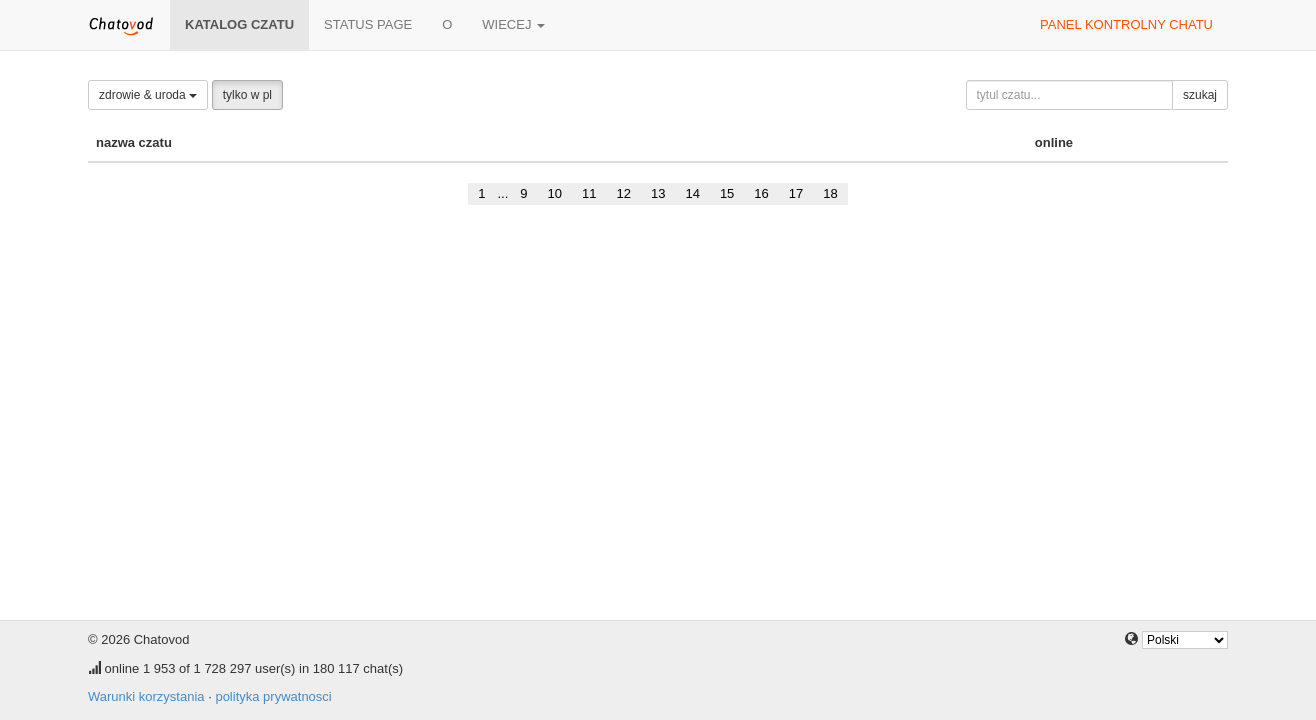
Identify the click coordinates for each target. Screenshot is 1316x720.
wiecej (513, 24)
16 (761, 193)
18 (830, 193)
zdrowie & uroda (148, 95)
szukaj (1200, 95)
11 (589, 193)
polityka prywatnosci (273, 696)
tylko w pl (247, 95)
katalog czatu (239, 24)
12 (623, 193)
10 (555, 193)
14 (692, 193)
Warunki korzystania (146, 696)
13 (658, 193)
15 (727, 193)
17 (796, 193)
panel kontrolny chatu (1126, 24)
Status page (368, 24)
